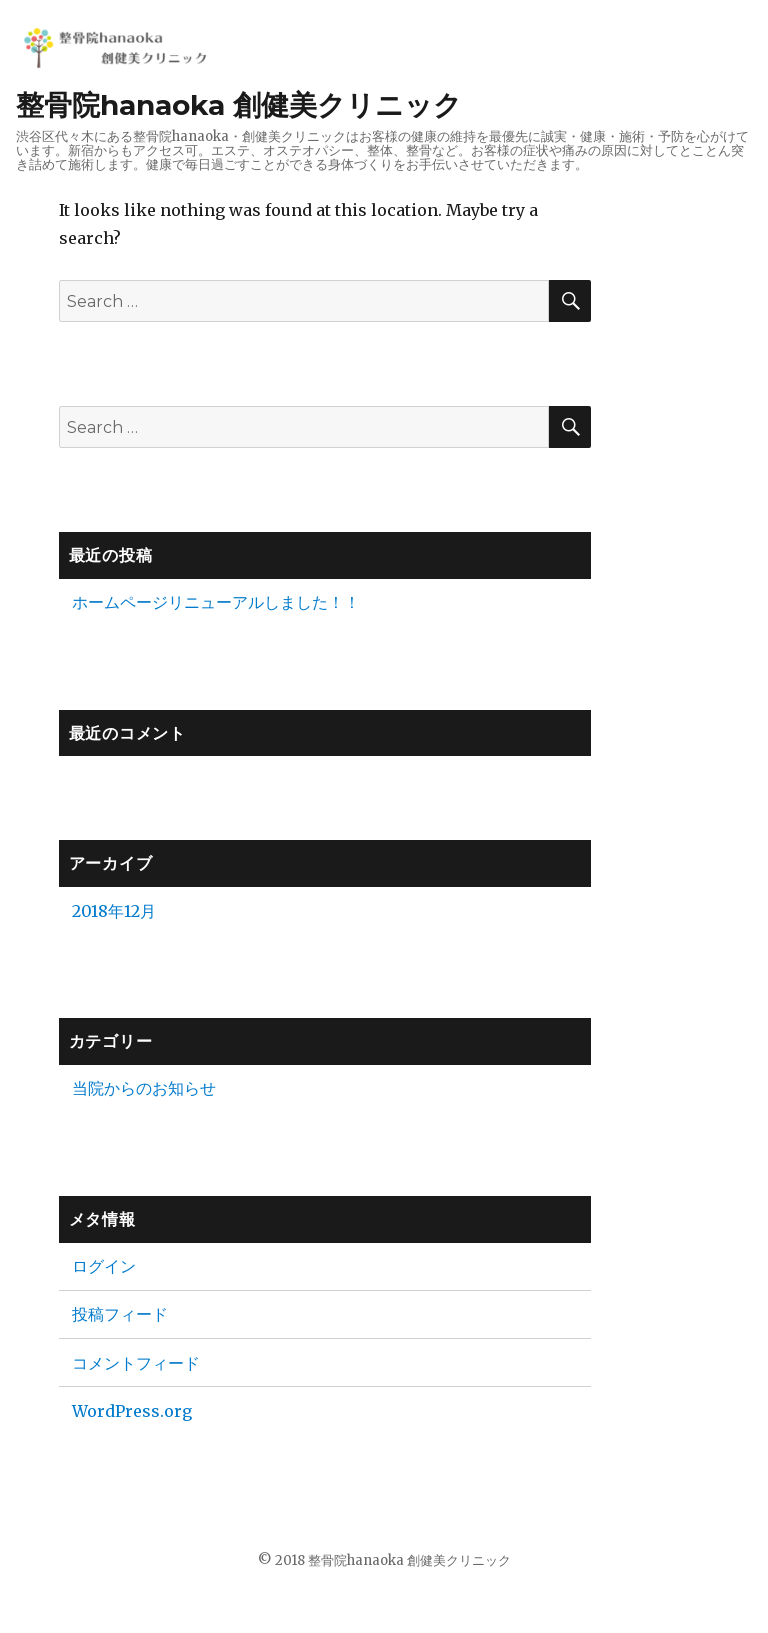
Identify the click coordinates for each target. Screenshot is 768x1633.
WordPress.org (132, 1411)
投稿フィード (120, 1314)
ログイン (104, 1266)
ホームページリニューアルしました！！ (216, 602)
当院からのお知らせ (144, 1088)
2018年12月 (114, 911)
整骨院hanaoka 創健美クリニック (239, 105)
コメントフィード (136, 1363)
